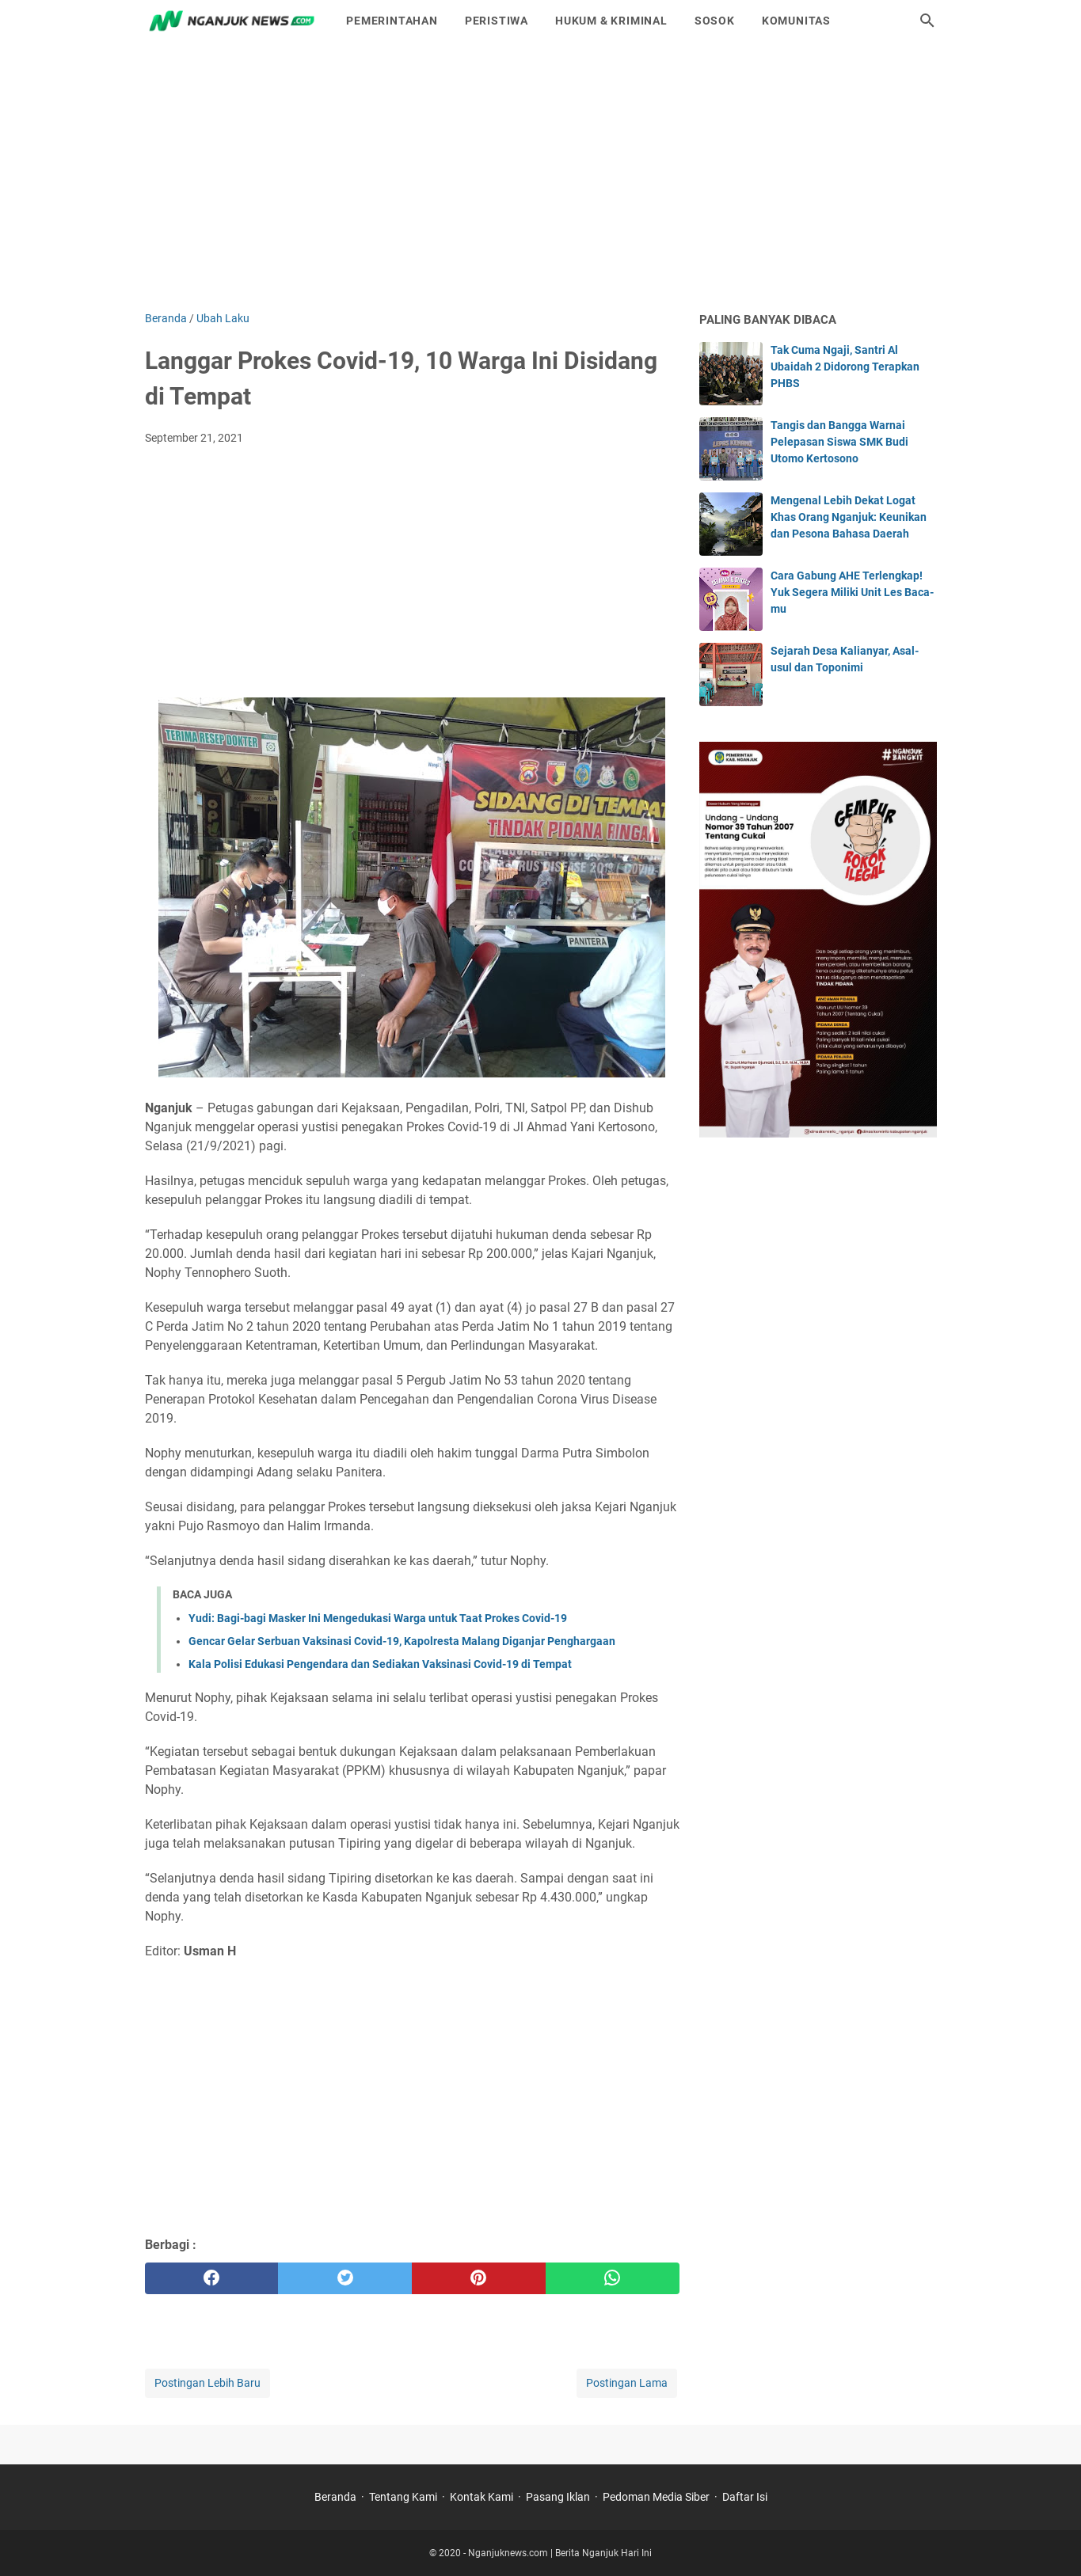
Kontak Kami (481, 2497)
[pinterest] (479, 2278)
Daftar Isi (744, 2497)
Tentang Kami (403, 2497)
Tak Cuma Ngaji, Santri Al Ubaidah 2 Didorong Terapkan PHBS (845, 366)
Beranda (335, 2497)
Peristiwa (496, 20)
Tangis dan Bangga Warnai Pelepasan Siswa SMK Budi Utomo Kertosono (839, 442)
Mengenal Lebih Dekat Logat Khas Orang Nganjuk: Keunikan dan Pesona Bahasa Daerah (849, 517)
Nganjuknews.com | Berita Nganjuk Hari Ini (560, 2553)
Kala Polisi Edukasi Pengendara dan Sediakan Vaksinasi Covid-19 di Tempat (380, 1664)
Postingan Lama (627, 2383)
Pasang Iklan (558, 2497)
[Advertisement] (541, 176)
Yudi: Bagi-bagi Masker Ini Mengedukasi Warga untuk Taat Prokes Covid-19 (377, 1618)
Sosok (715, 20)
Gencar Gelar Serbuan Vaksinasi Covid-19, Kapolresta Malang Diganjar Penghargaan (401, 1641)
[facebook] (212, 2278)
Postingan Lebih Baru (207, 2383)
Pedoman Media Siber (656, 2497)
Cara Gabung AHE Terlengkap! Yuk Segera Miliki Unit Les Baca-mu (852, 592)
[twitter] (345, 2278)
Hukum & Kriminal (611, 20)
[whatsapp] (612, 2278)
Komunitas (796, 20)
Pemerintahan (392, 20)
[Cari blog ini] (927, 20)
